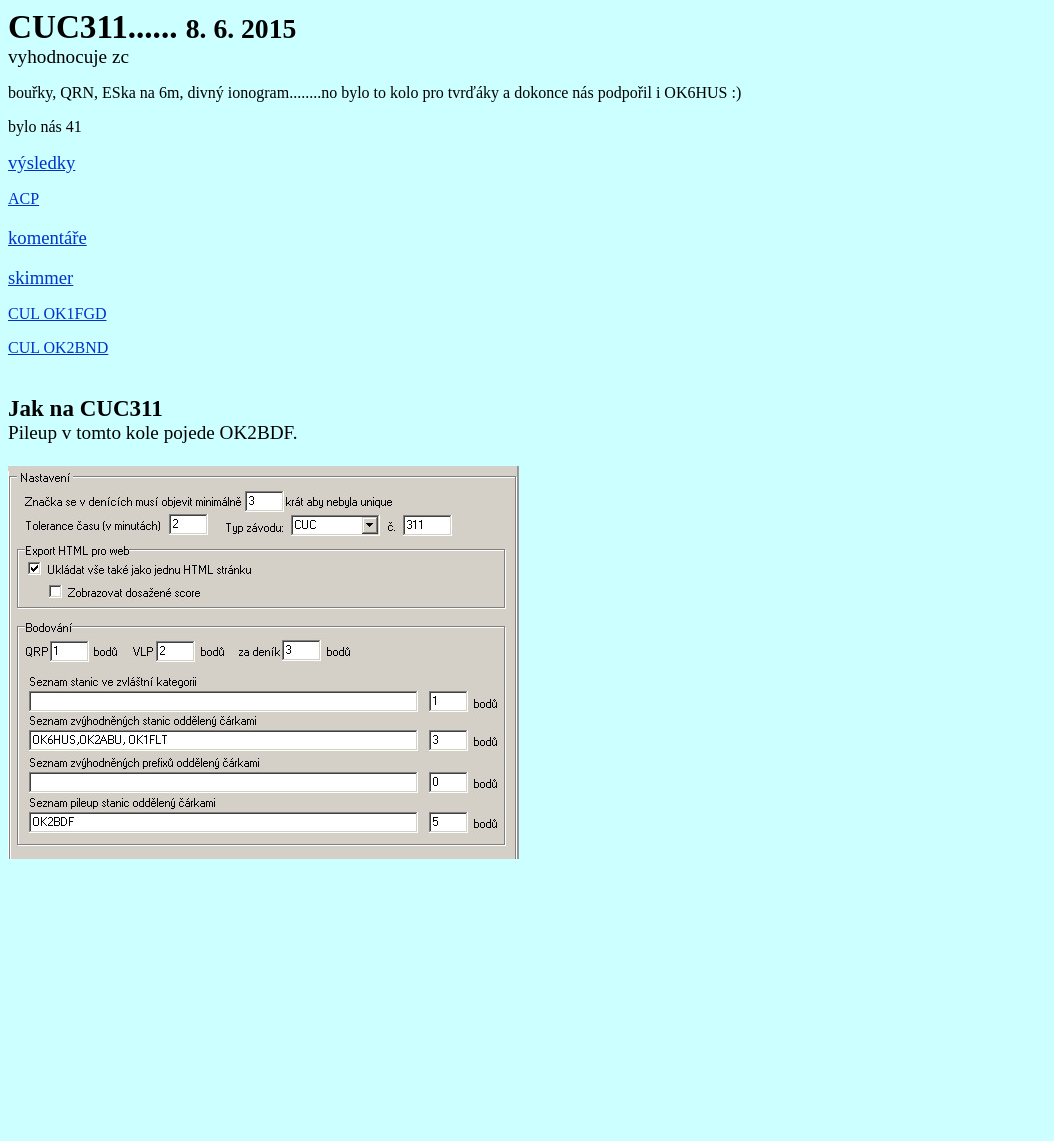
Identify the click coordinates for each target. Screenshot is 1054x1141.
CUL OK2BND (58, 347)
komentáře (47, 237)
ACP (23, 198)
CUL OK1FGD (57, 313)
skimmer (40, 277)
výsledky (41, 162)
